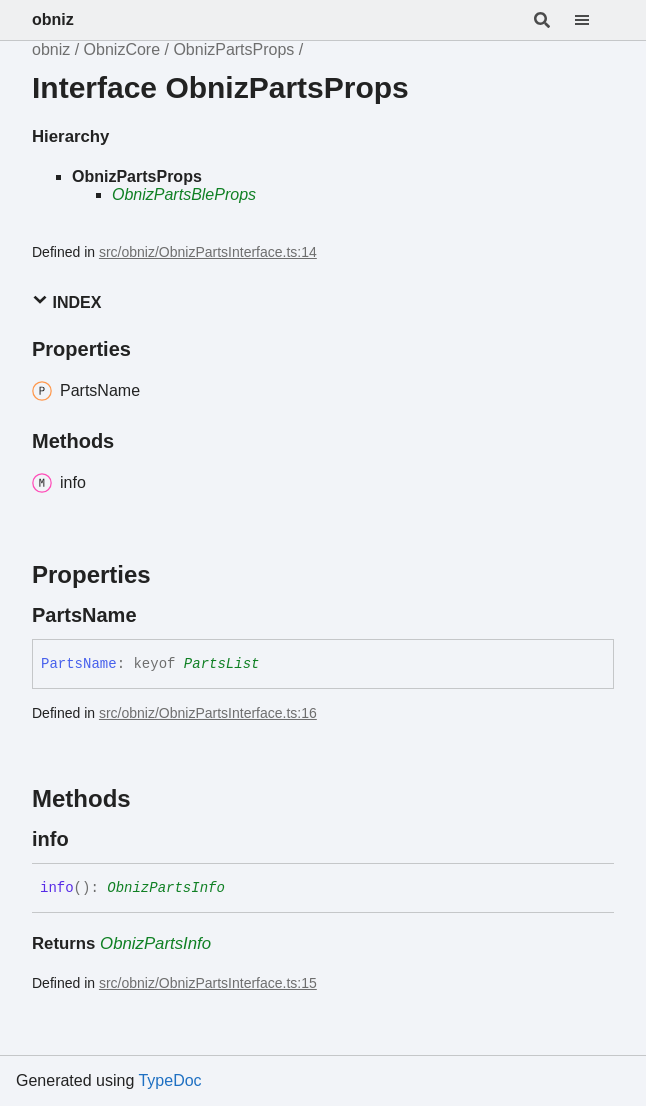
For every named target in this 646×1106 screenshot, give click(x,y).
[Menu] (594, 20)
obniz (53, 19)
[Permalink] (155, 615)
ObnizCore (122, 49)
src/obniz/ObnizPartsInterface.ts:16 (208, 713)
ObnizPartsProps (233, 49)
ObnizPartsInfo (166, 888)
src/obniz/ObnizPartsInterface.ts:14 (208, 252)
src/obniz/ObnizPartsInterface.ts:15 (208, 983)
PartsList (222, 664)
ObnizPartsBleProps (184, 194)
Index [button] (66, 301)
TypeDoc (169, 1080)
